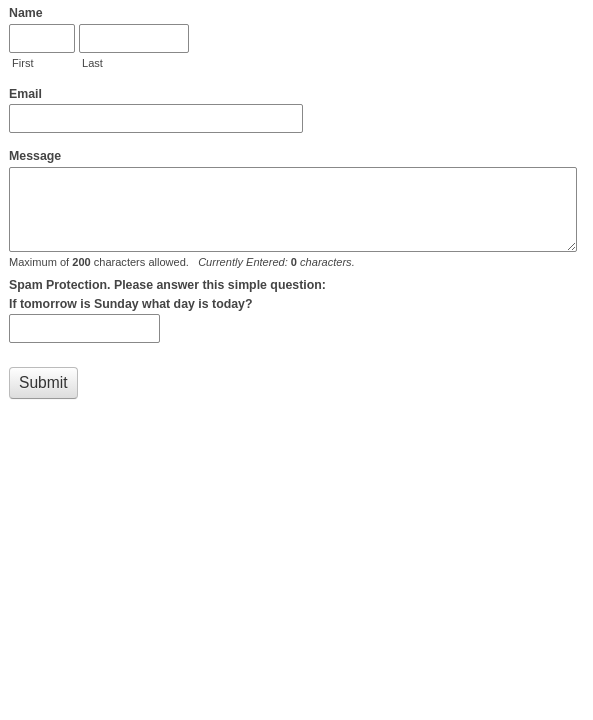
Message (35, 156)
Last (92, 63)
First (22, 63)
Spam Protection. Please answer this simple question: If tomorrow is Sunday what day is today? (167, 294)
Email (25, 94)
